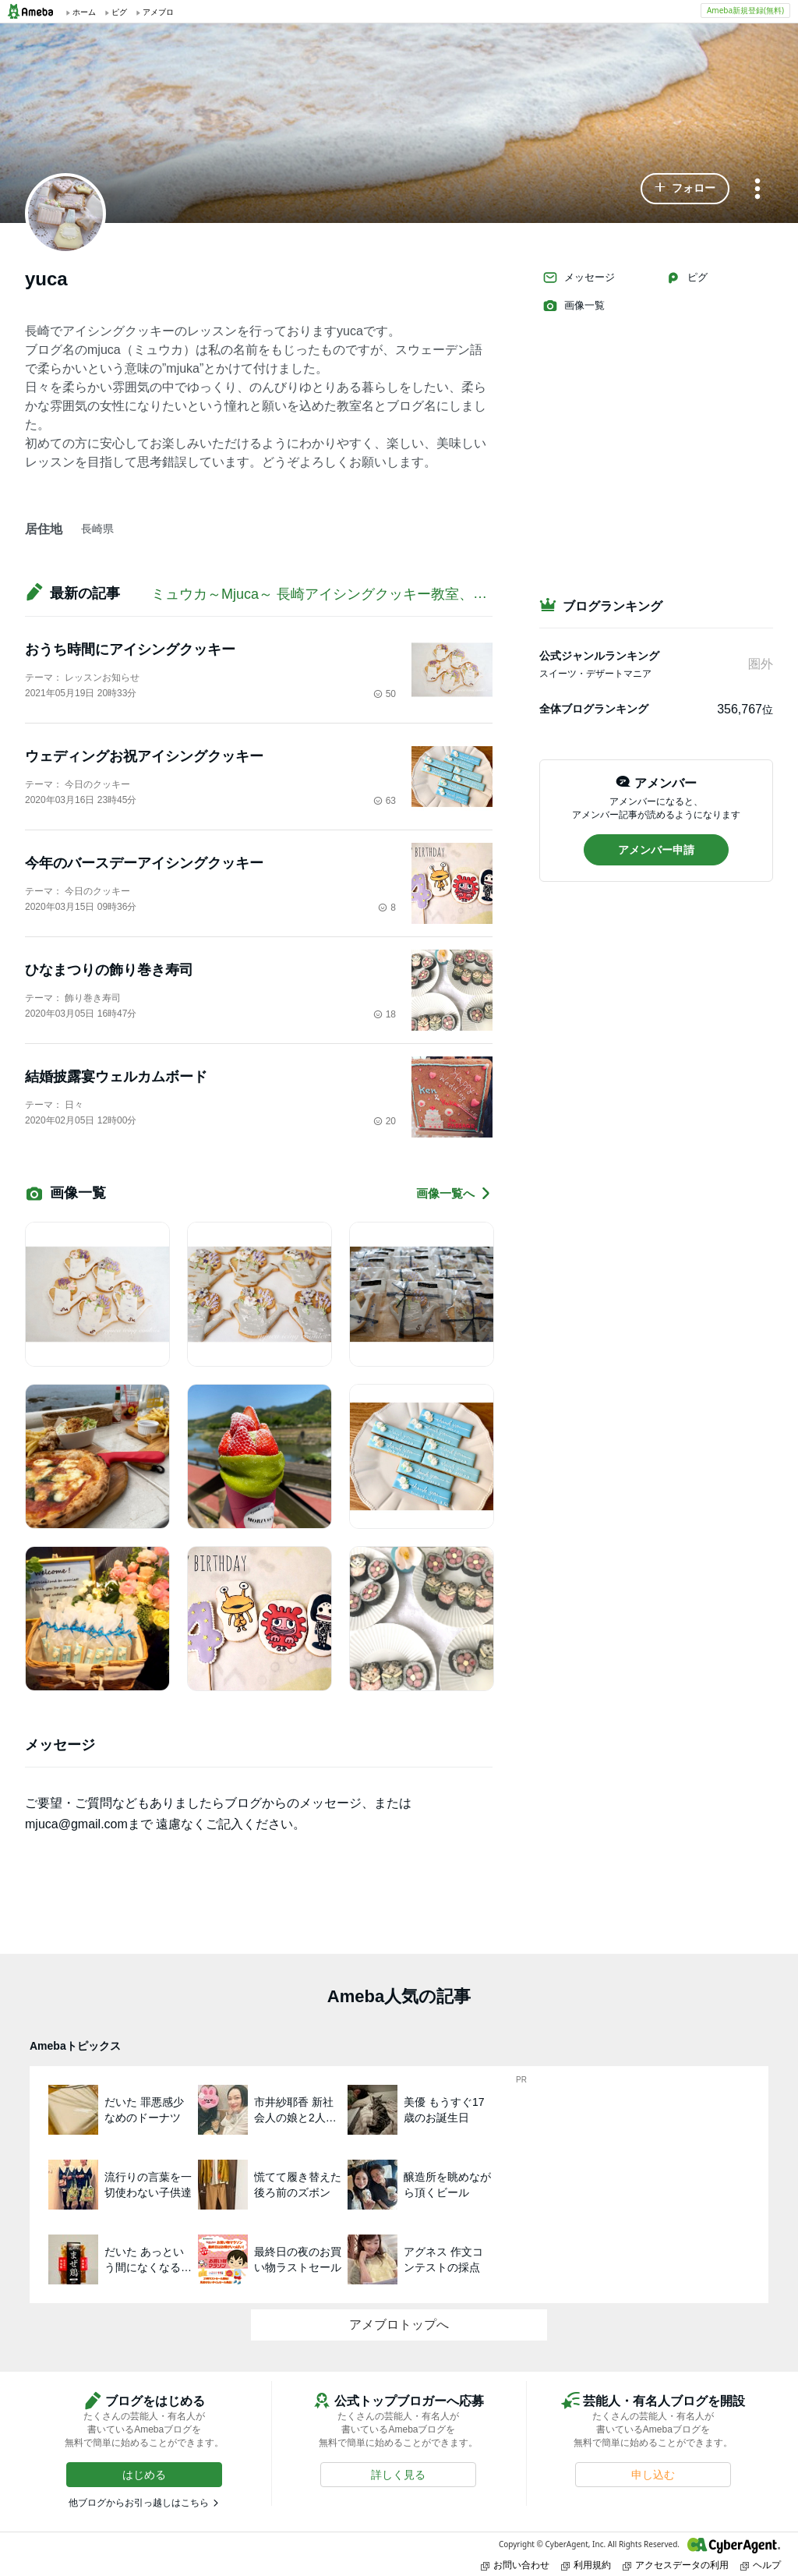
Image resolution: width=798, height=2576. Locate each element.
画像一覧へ (454, 1193)
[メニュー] (757, 190)
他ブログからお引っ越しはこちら (139, 2502)
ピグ (687, 277)
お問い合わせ (515, 2564)
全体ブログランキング (593, 708)
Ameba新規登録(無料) (745, 10)
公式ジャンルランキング (599, 655)
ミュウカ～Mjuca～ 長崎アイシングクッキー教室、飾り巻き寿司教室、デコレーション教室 (438, 594)
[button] (685, 188)
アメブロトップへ (399, 2324)
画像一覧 (573, 305)
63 (384, 800)
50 (384, 693)
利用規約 (586, 2564)
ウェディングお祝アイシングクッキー (144, 756)
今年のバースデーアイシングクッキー (144, 863)
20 (384, 1121)
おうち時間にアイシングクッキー (130, 649)
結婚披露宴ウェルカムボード (116, 1077)
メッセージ (578, 277)
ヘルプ (760, 2564)
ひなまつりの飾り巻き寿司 (109, 970)
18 (384, 1014)
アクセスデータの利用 (676, 2564)
